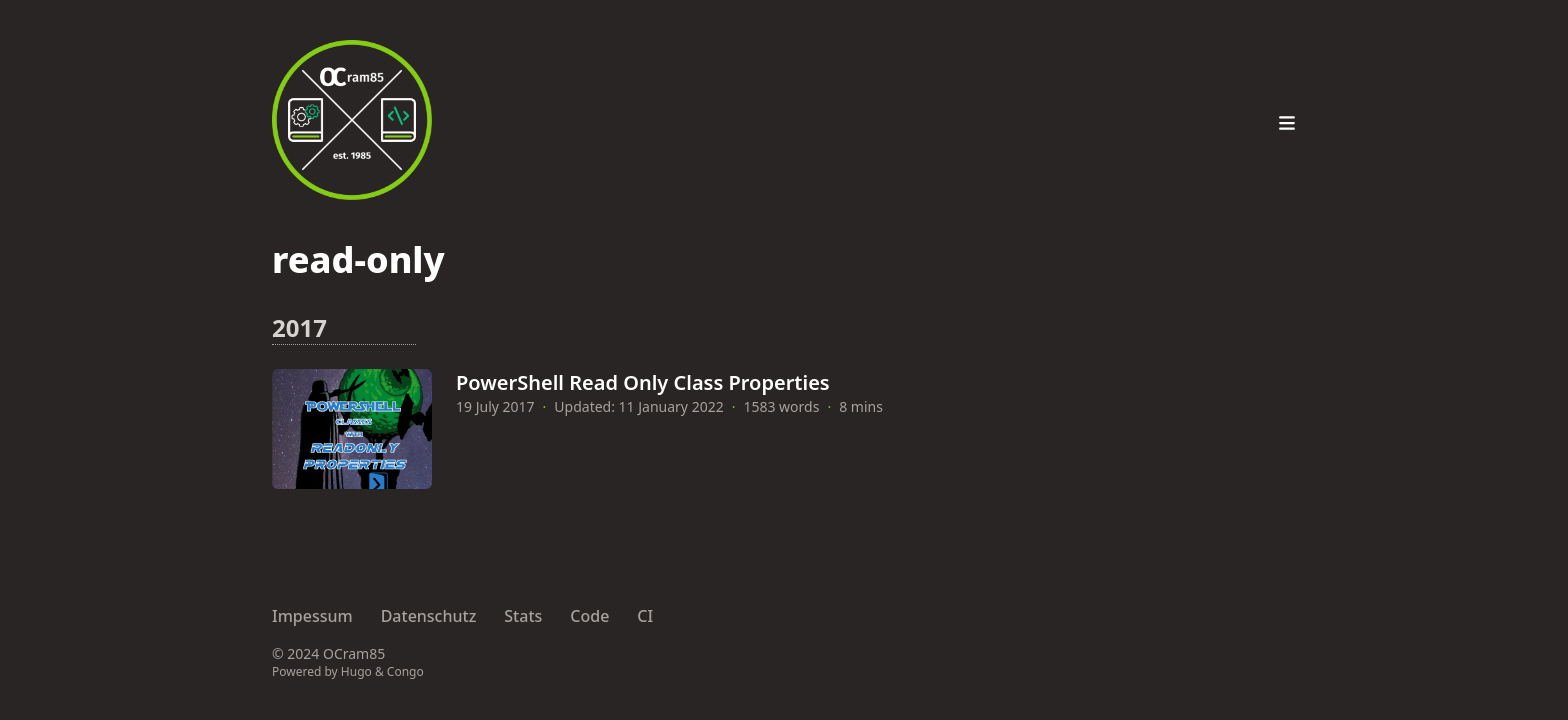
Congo (405, 671)
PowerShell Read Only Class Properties (643, 382)
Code (589, 616)
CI (645, 616)
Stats (523, 616)
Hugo (356, 671)
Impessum (312, 616)
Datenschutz (429, 616)
